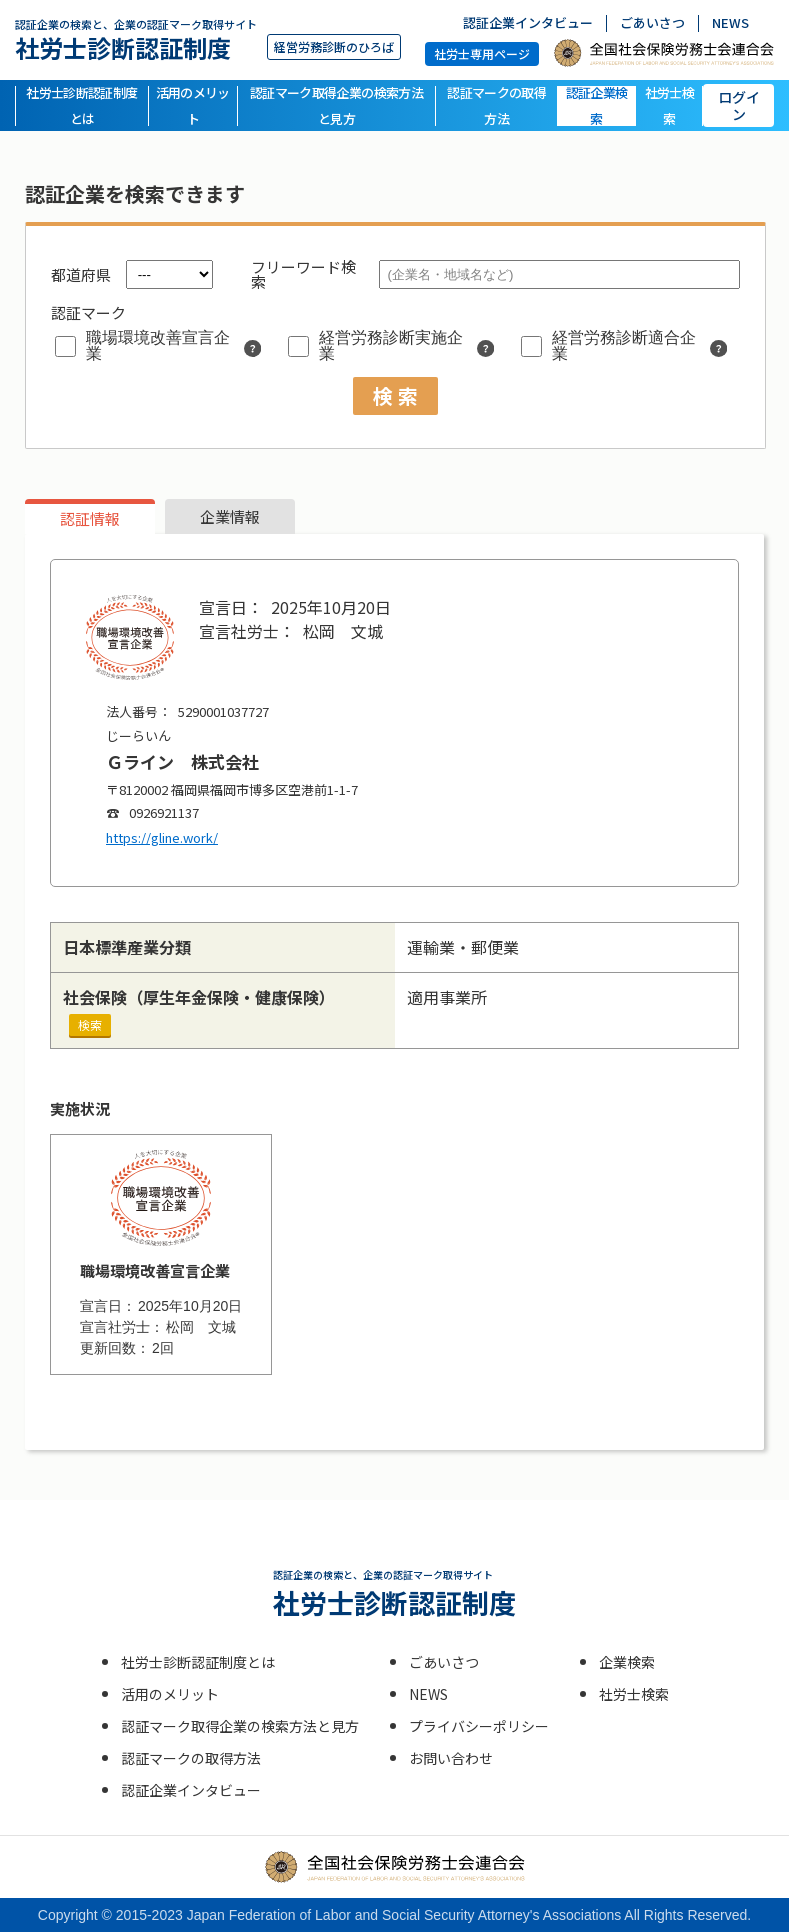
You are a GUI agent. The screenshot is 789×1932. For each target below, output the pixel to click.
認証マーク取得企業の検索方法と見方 (336, 106)
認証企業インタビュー (528, 23)
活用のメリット (193, 106)
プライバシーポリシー (479, 1726)
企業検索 (627, 1662)
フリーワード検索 (303, 274)
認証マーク (88, 312)
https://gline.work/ (162, 837)
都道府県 (81, 274)
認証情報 (90, 518)
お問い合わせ (451, 1758)
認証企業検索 (597, 106)
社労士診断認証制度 (136, 39)
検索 (90, 1024)
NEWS (730, 23)
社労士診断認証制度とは (81, 106)
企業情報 (230, 516)
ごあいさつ (652, 23)
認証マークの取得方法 (496, 106)
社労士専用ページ (482, 53)
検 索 (395, 395)
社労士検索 (669, 106)
